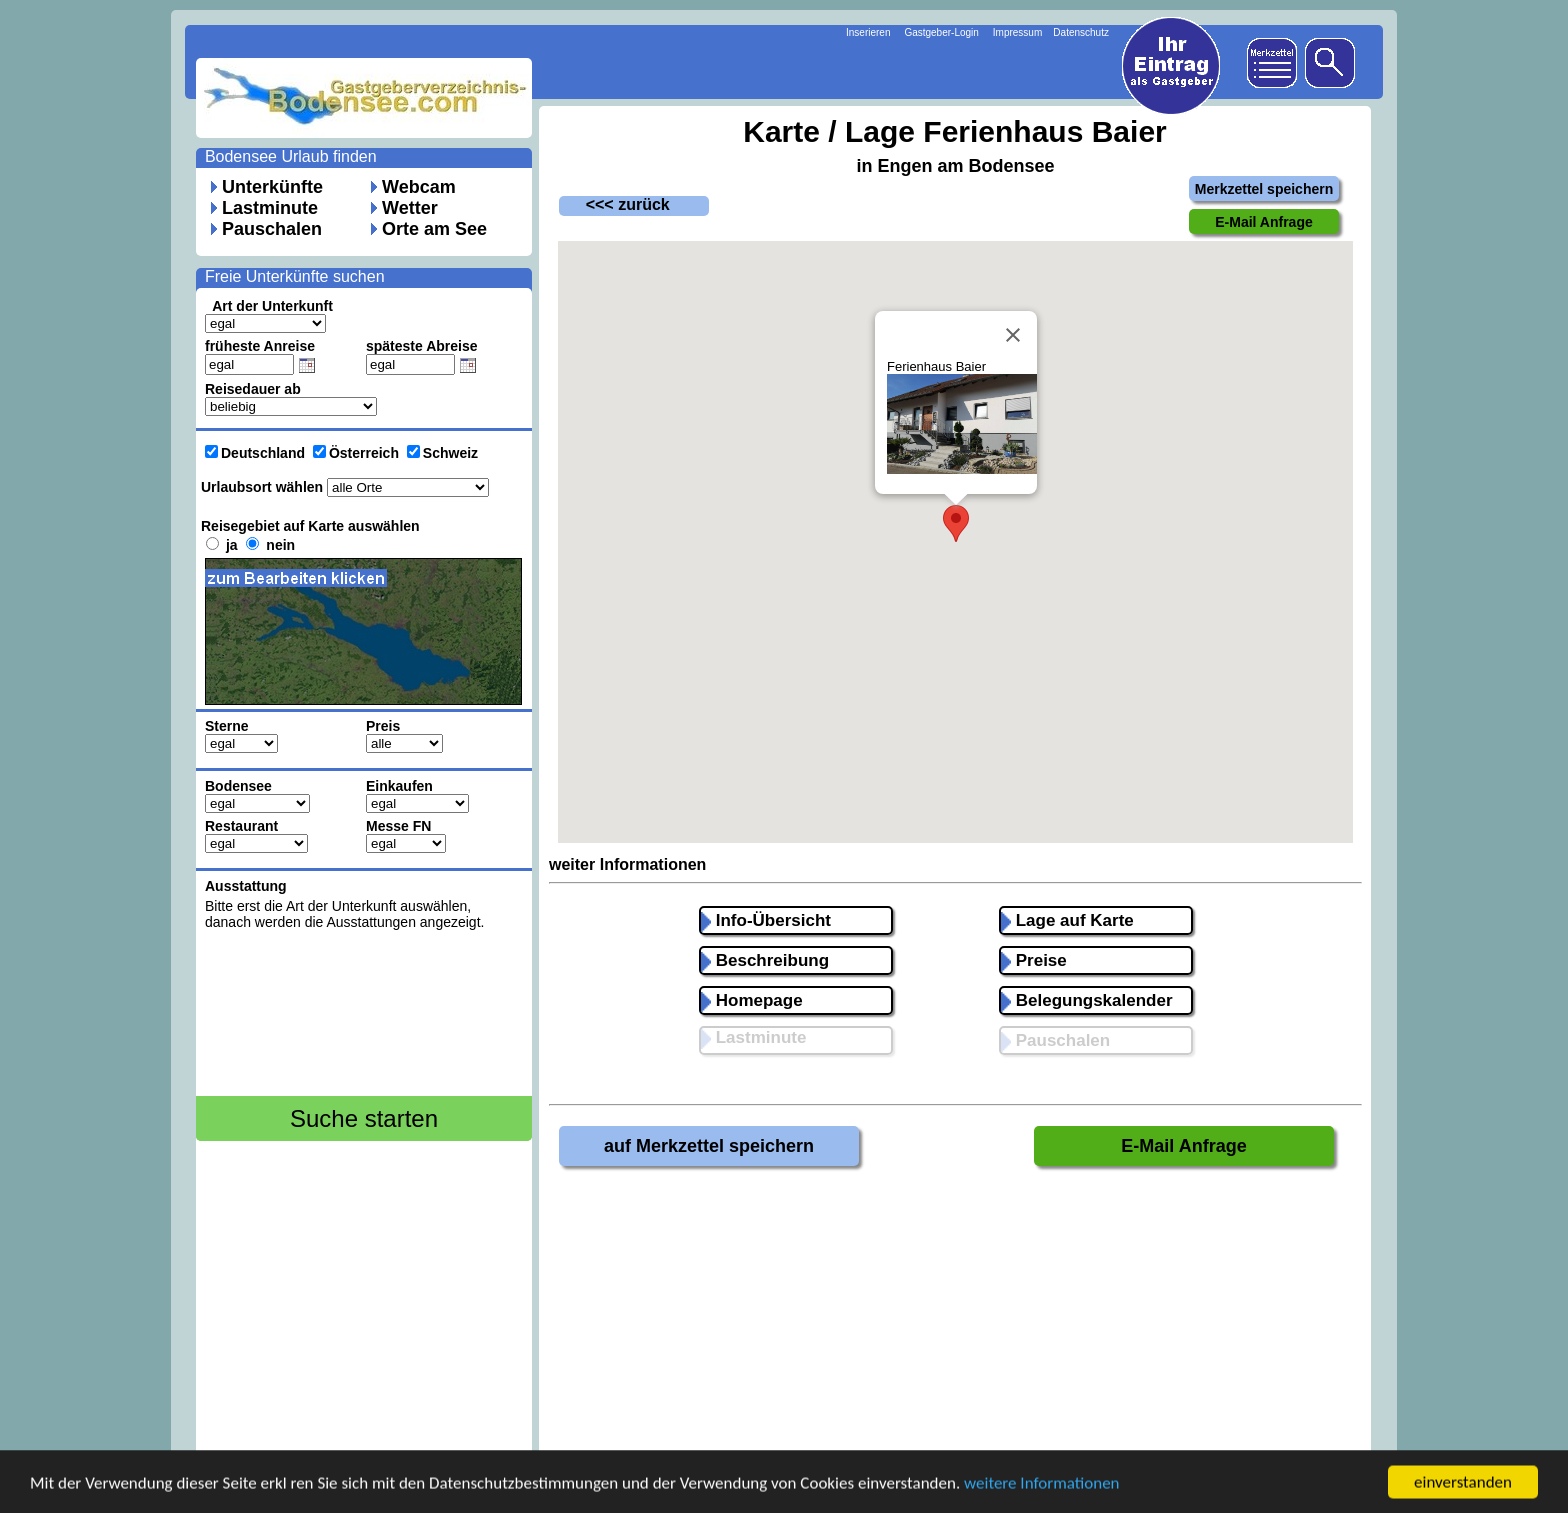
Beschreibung (765, 960)
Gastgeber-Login (941, 32)
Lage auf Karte (1067, 920)
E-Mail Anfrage (1183, 1146)
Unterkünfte (272, 187)
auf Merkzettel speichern (709, 1146)
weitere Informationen (1042, 1485)
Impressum (1017, 32)
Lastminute (270, 208)
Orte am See (434, 229)
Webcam (419, 187)
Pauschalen (272, 229)
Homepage (752, 1000)
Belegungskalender (1087, 1000)
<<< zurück (614, 204)
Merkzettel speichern (1264, 189)
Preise (1034, 960)
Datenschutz (1081, 32)
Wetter (410, 208)
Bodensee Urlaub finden (291, 156)
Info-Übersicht (766, 920)
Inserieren (868, 32)
